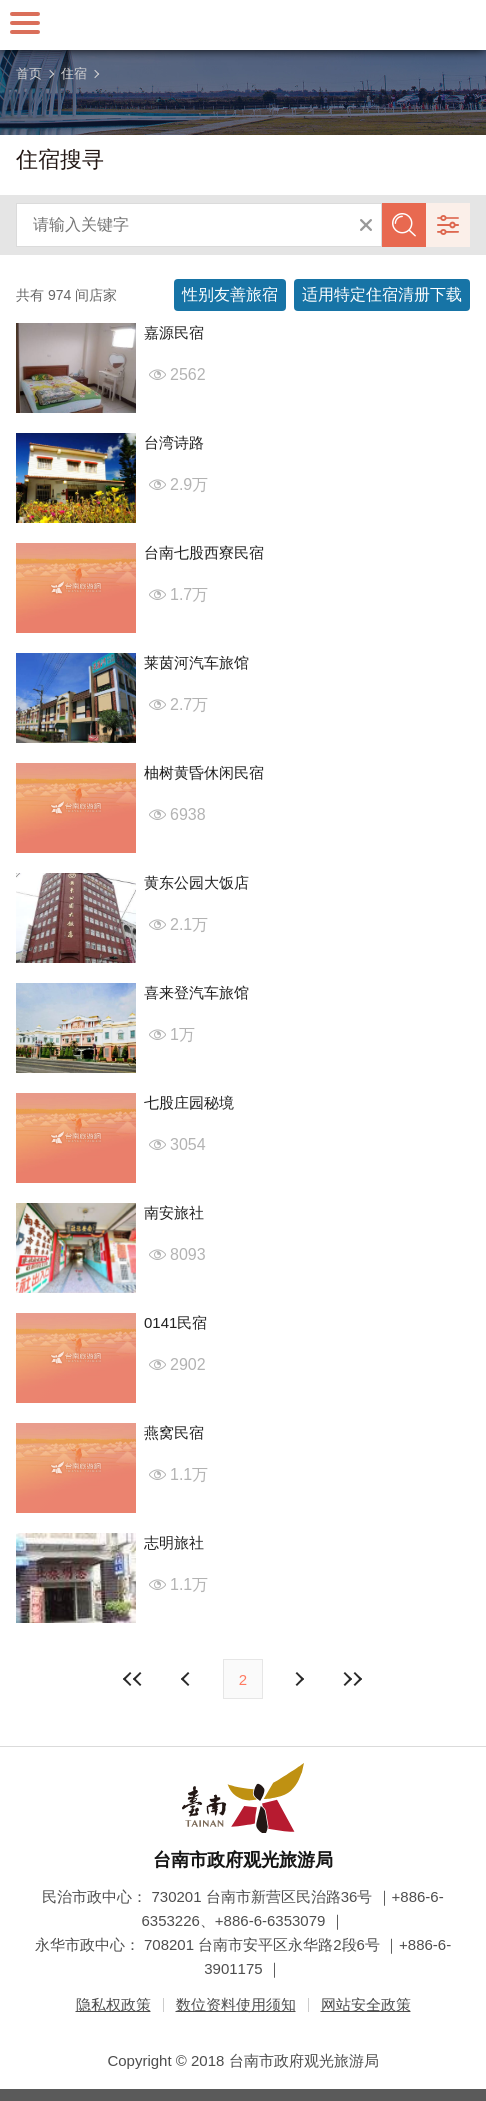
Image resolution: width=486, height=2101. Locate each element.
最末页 (352, 1679)
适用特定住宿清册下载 (382, 294)
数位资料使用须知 (236, 2004)
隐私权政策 (113, 2004)
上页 (298, 1679)
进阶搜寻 (448, 225)
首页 (29, 73)
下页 (188, 1679)
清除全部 (366, 225)
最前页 (134, 1679)
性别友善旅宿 (230, 294)
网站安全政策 (366, 2004)
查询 (404, 225)
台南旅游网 (243, 25)
